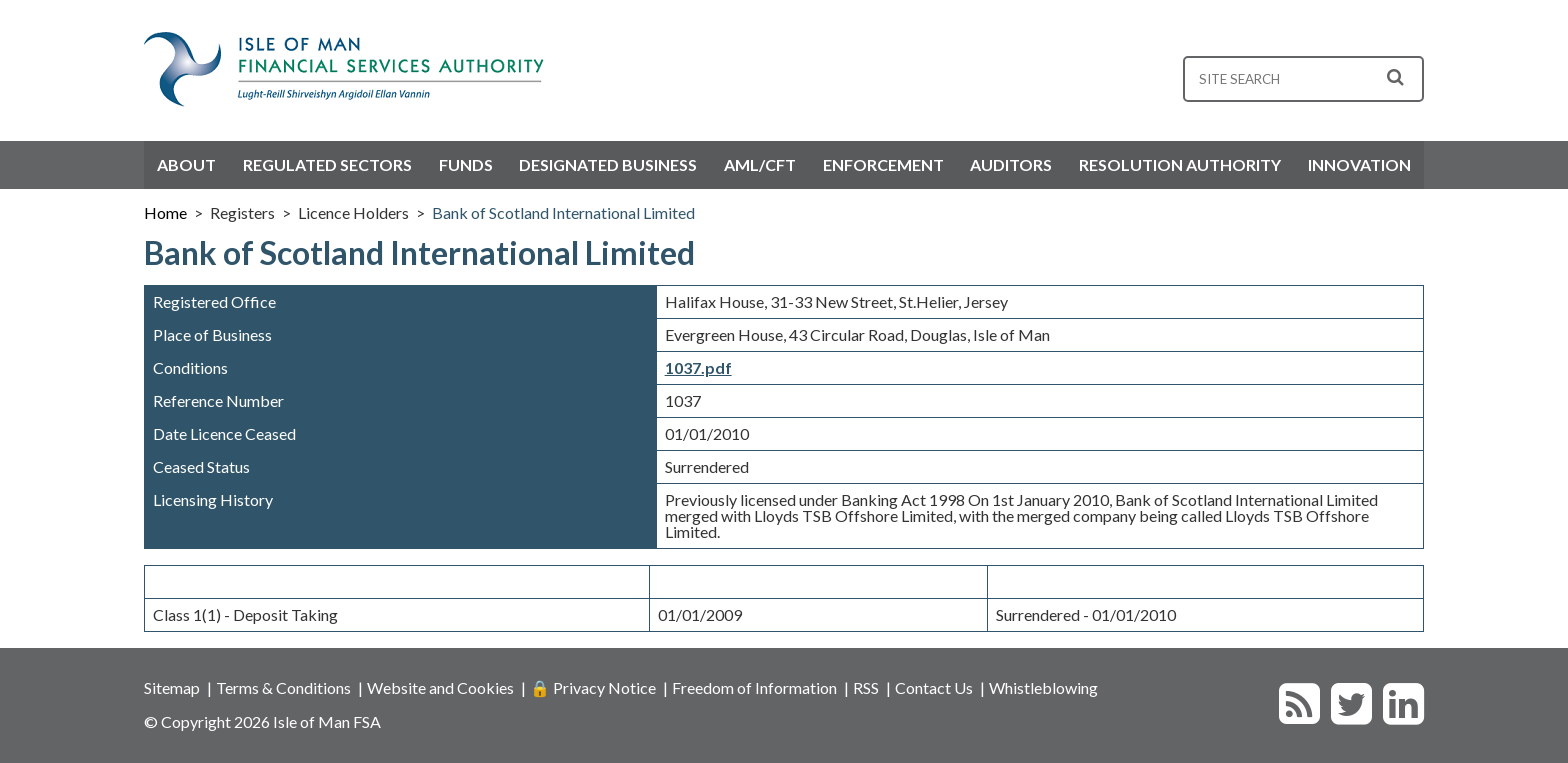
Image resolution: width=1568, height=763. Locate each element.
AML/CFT (760, 164)
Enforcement (883, 164)
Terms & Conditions (283, 687)
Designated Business (608, 164)
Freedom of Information (754, 687)
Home (165, 212)
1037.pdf (698, 367)
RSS (866, 687)
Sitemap (172, 687)
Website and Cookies (440, 687)
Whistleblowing (1043, 687)
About (186, 164)
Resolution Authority (1180, 164)
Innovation (1359, 164)
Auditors (1011, 164)
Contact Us (934, 687)
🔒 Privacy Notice (593, 687)
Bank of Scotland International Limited (563, 212)
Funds (466, 164)
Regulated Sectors (327, 164)
